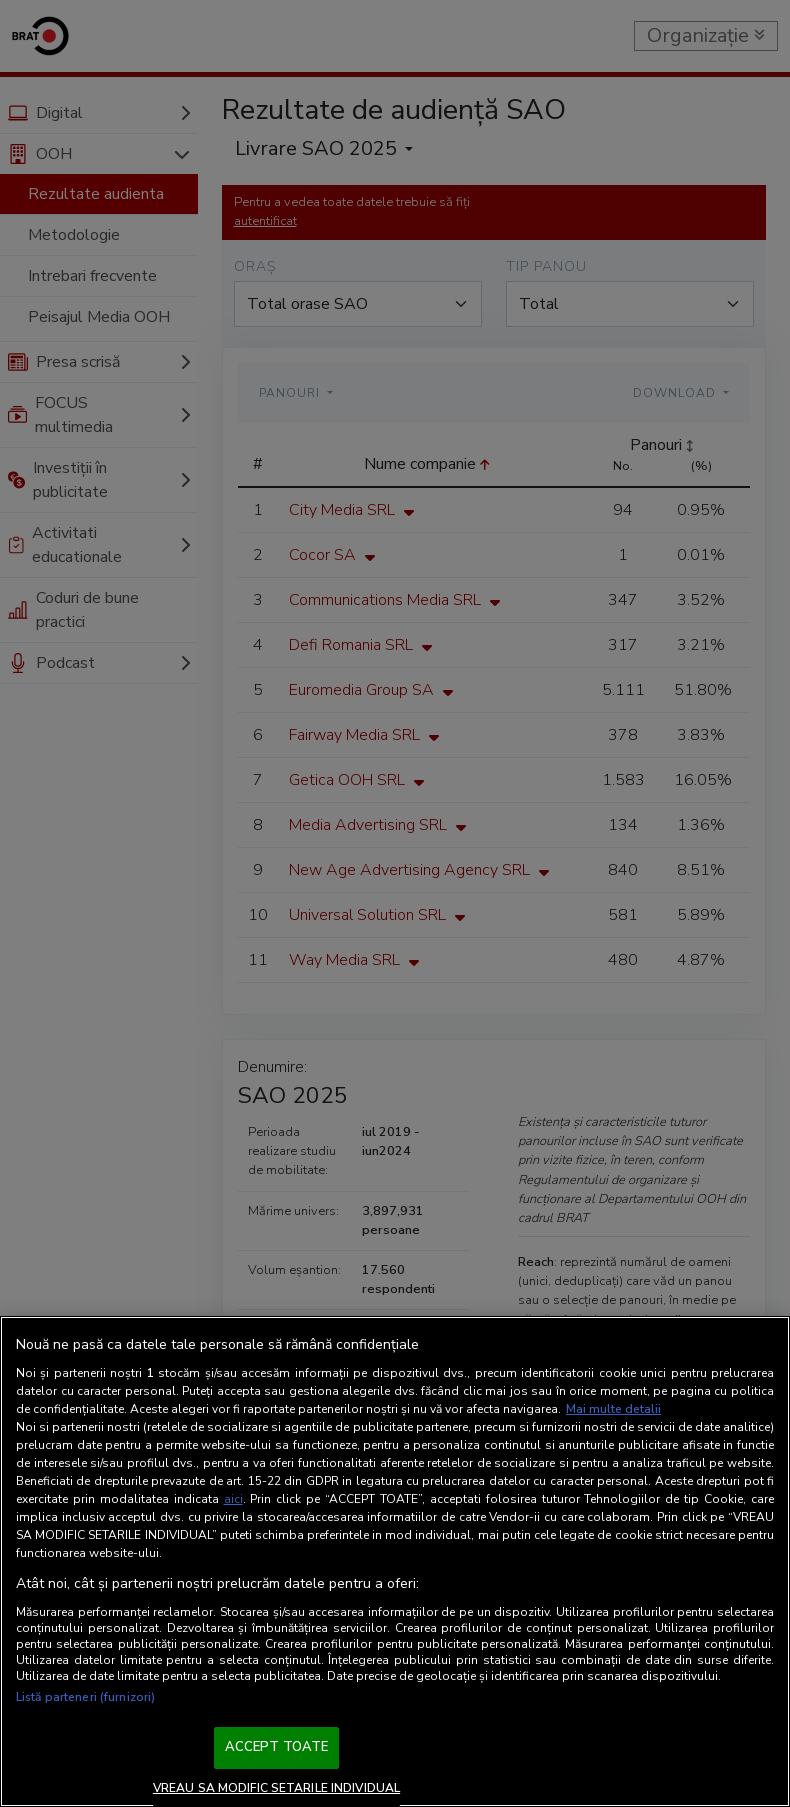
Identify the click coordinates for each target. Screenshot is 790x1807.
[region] (395, 1561)
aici (233, 1499)
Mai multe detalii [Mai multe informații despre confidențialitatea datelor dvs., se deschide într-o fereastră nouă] (613, 1409)
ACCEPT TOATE (277, 1747)
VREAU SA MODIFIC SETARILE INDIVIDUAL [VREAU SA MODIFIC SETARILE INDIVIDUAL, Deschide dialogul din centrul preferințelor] (276, 1788)
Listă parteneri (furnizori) (85, 1697)
